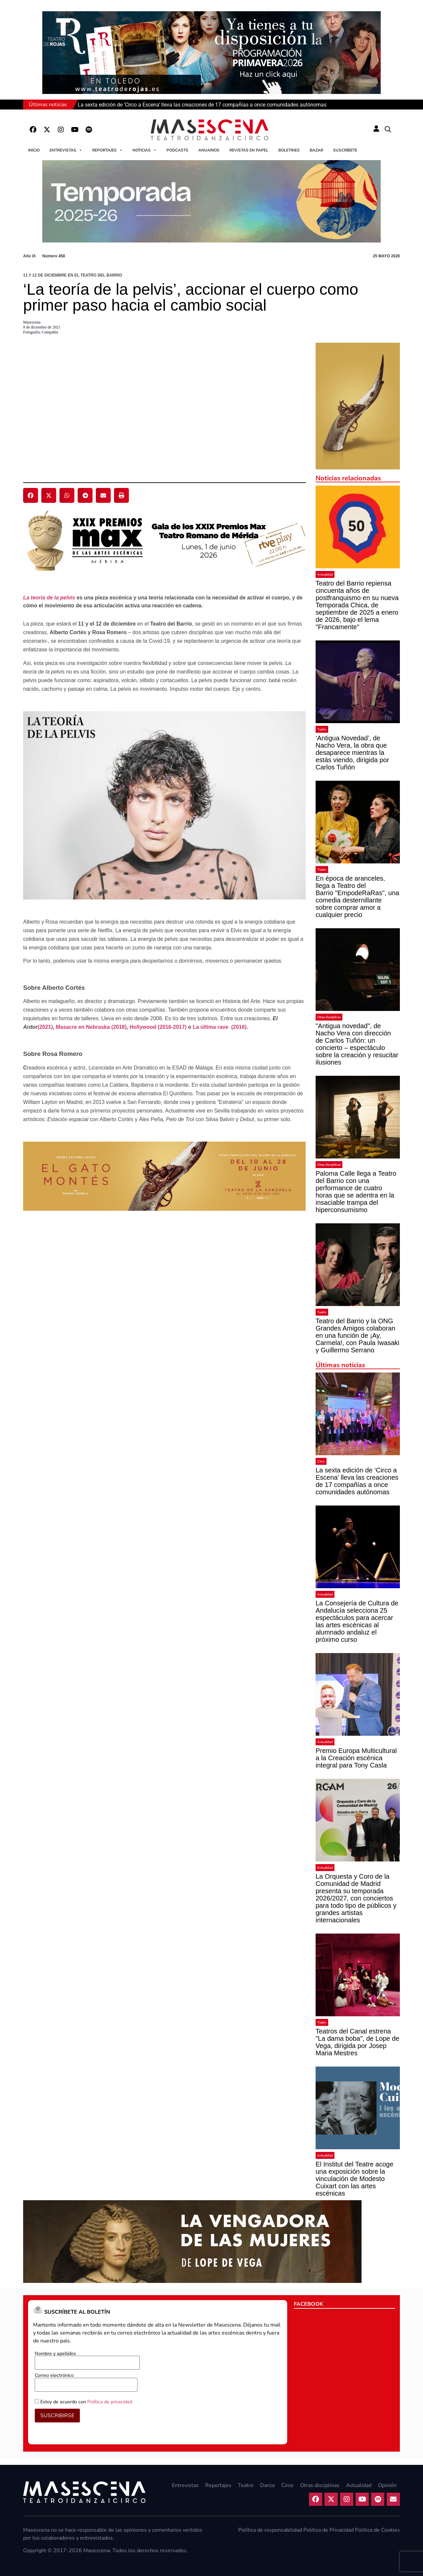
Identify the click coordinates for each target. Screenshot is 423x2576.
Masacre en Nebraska (83, 1027)
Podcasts (177, 150)
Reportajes (107, 150)
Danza (267, 2485)
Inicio (34, 150)
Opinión (387, 2485)
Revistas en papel (248, 150)
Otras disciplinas (329, 1017)
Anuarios (208, 150)
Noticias (145, 150)
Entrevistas (66, 150)
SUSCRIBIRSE (57, 2415)
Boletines (289, 150)
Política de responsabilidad (270, 2530)
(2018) (118, 1027)
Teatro (322, 729)
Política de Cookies (377, 2530)
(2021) (45, 1027)
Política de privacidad (109, 2401)
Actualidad (325, 574)
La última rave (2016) (220, 1027)
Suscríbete (345, 150)
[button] (388, 130)
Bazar (316, 150)
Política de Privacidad (328, 2530)
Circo (321, 1461)
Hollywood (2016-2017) (158, 1027)
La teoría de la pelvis (49, 597)
